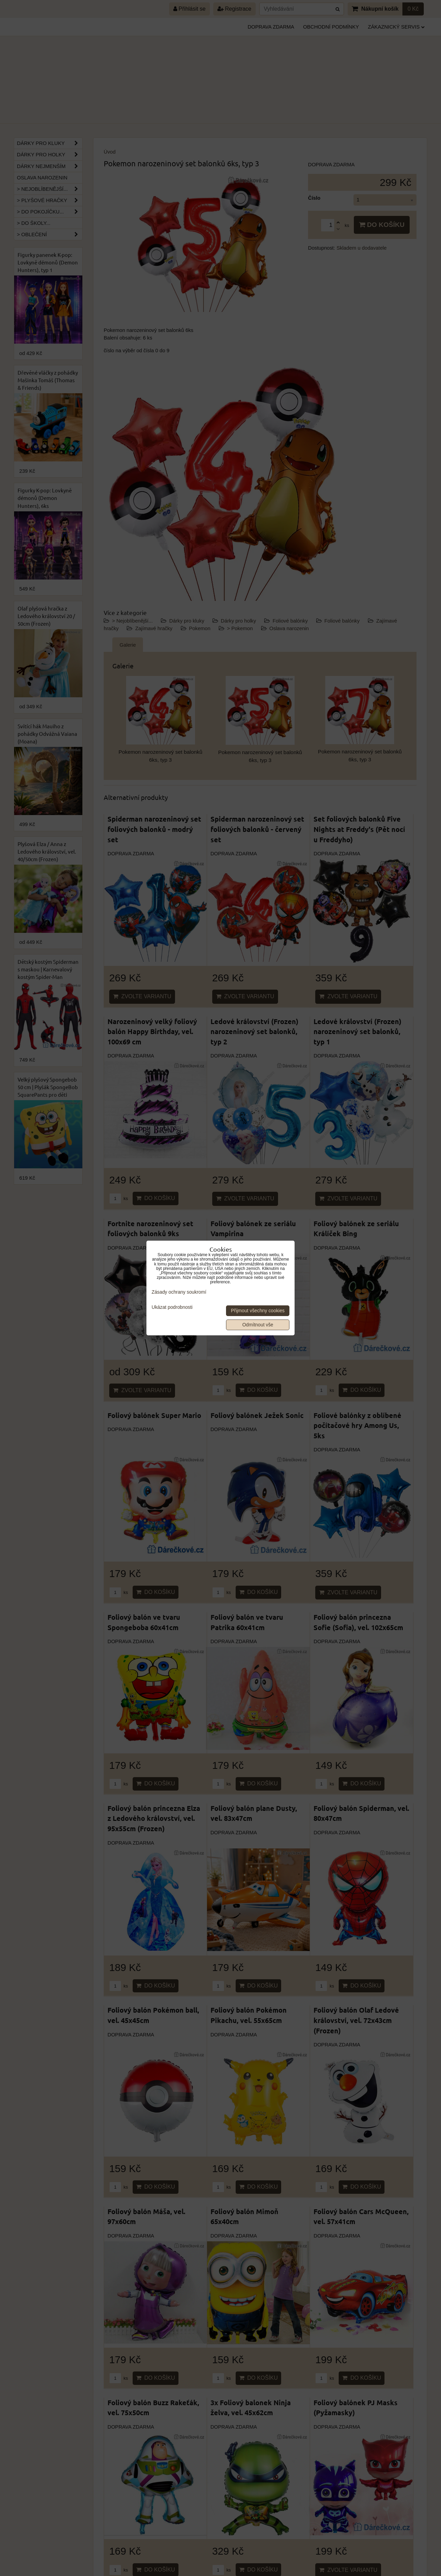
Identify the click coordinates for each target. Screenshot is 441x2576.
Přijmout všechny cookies (258, 1310)
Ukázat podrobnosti (172, 1307)
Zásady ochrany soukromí (179, 1292)
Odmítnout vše (257, 1324)
